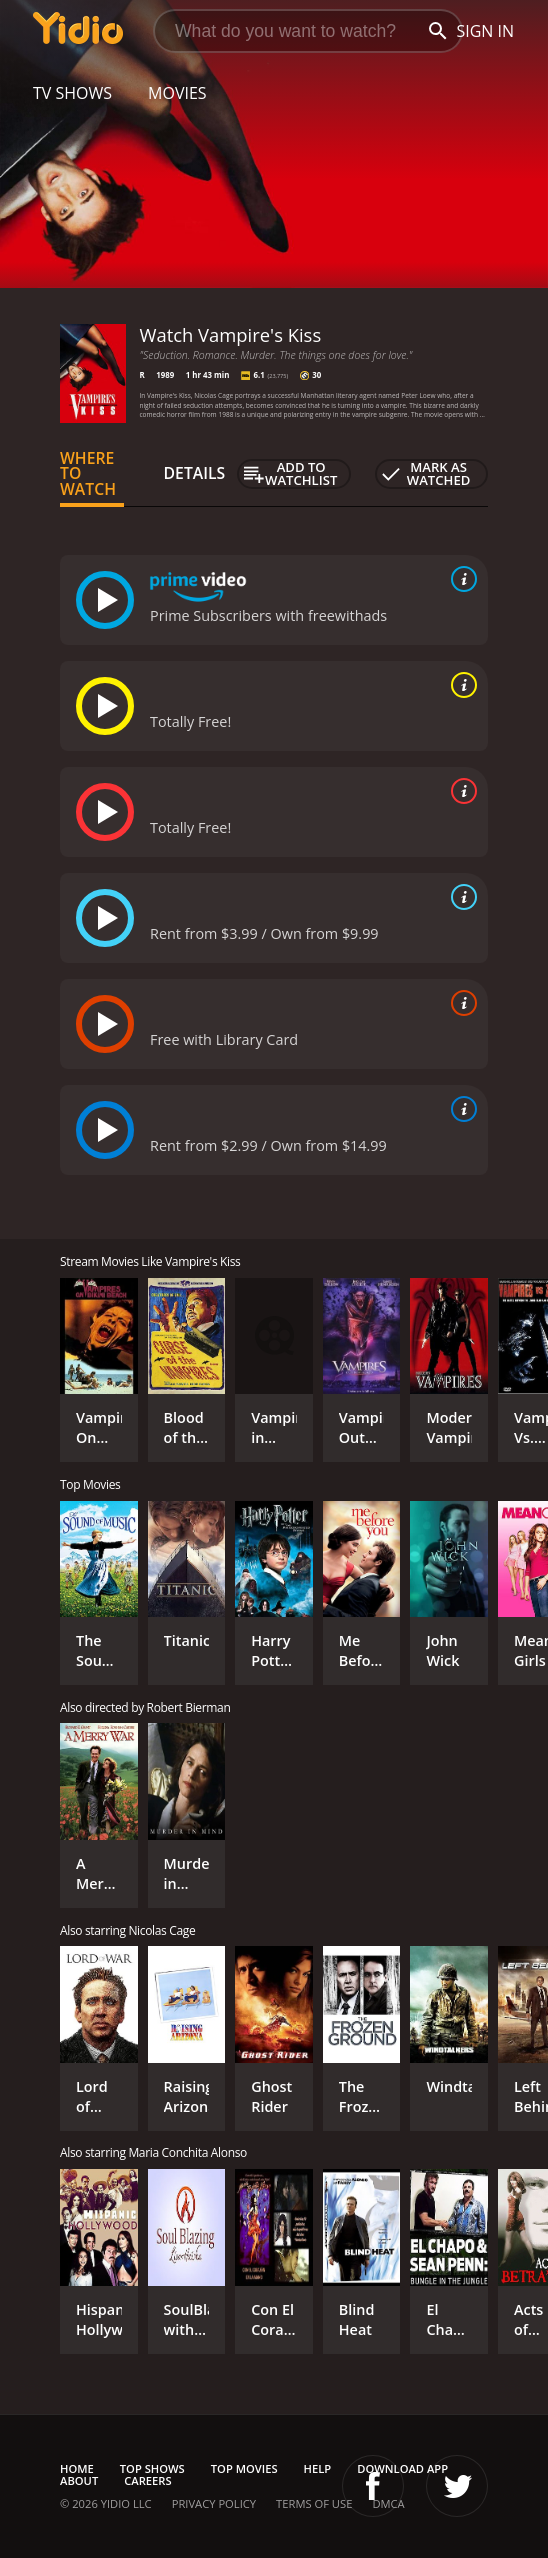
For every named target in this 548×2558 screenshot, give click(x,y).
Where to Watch (88, 474)
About (79, 2480)
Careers (147, 2480)
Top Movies (244, 2468)
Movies (177, 93)
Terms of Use (314, 2503)
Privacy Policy (214, 2503)
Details (195, 473)
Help (318, 2468)
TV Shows (72, 93)
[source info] (460, 579)
